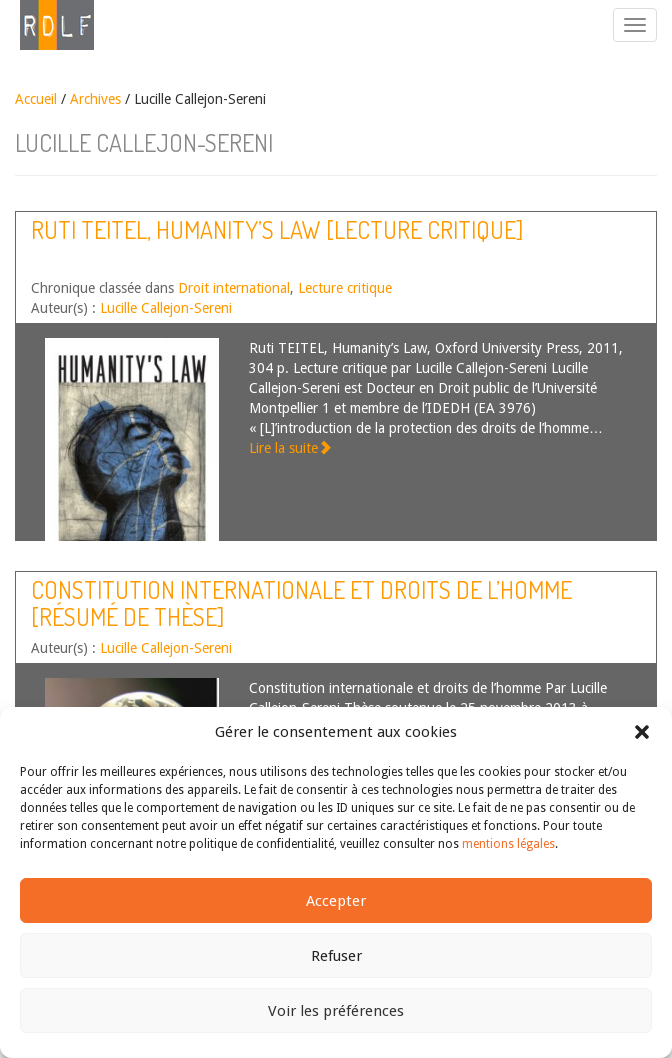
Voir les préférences (336, 1011)
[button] (642, 732)
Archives (95, 99)
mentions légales (508, 844)
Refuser (336, 956)
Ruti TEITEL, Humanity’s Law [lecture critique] (277, 229)
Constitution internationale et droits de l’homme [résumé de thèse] (301, 602)
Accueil (36, 99)
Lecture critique (345, 288)
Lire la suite (290, 448)
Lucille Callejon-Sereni (166, 308)
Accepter (336, 901)
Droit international (234, 288)
